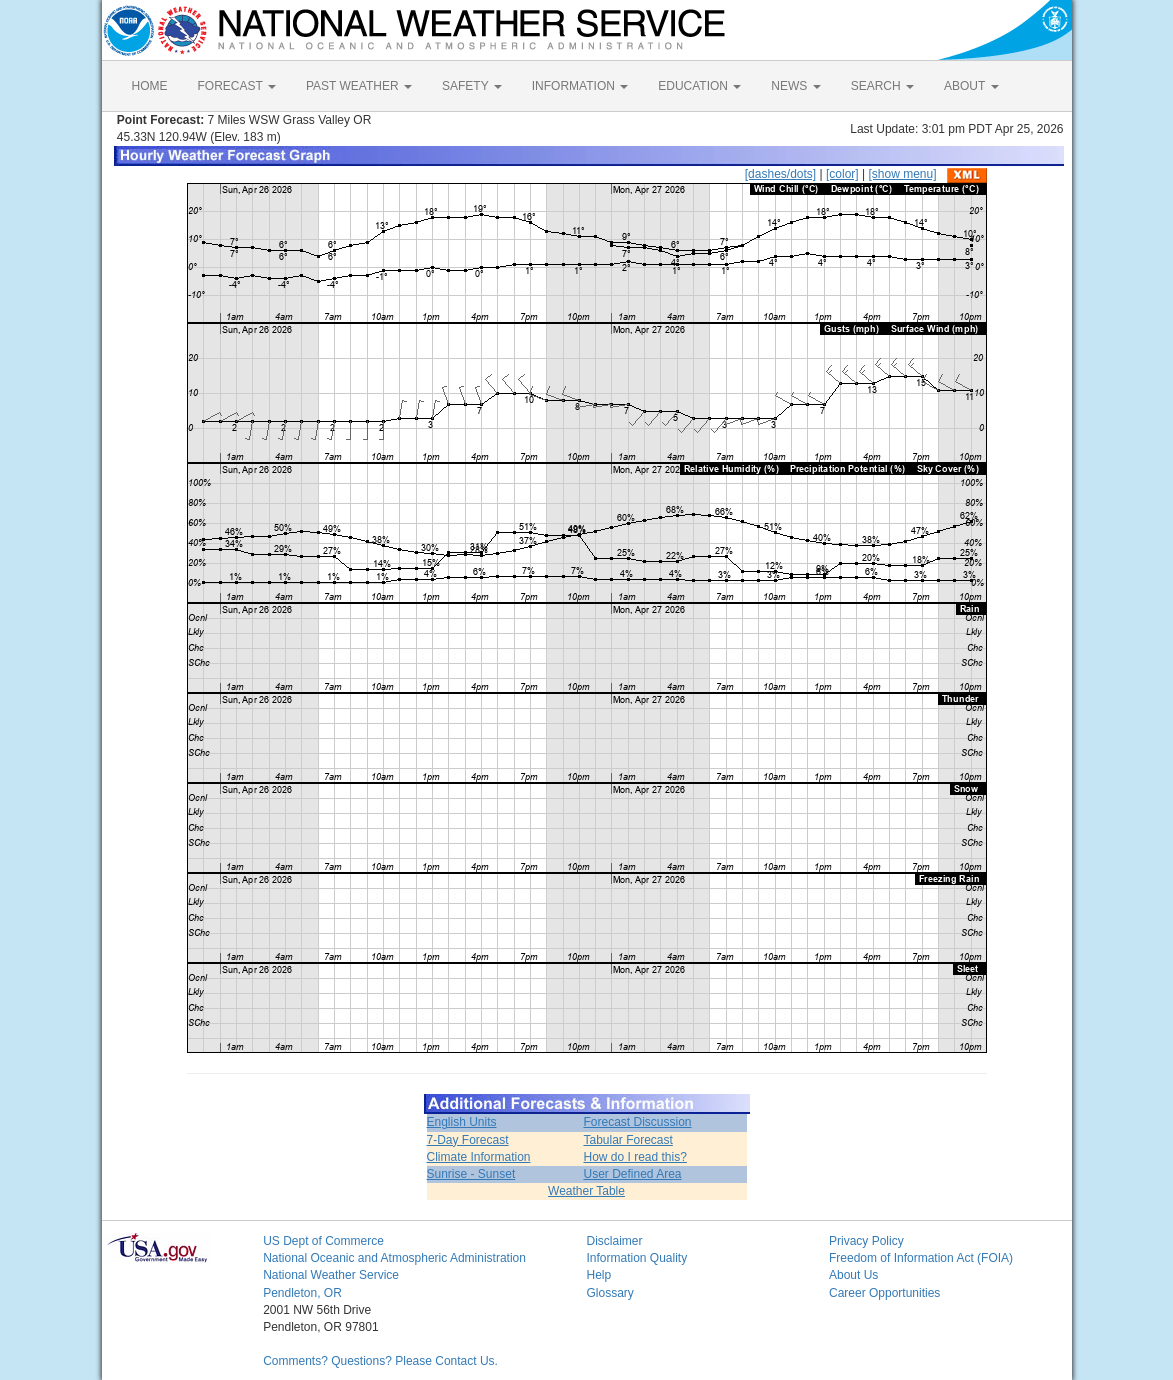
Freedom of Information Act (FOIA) (921, 1258)
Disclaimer (614, 1241)
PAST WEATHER (359, 86)
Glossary (609, 1293)
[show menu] (902, 174)
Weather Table (586, 1191)
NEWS (795, 86)
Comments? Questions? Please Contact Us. (380, 1361)
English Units (462, 1122)
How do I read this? (634, 1157)
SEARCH (882, 86)
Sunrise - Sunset (471, 1174)
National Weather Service (331, 1275)
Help (598, 1275)
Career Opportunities (884, 1293)
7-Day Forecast (468, 1140)
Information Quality (636, 1258)
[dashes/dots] (780, 174)
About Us (853, 1275)
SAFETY (472, 86)
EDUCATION (699, 86)
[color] (842, 174)
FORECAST (237, 86)
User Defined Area (632, 1174)
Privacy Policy (866, 1241)
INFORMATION (580, 86)
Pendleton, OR (302, 1293)
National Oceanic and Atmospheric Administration (394, 1258)
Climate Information (479, 1157)
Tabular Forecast (627, 1140)
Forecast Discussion (637, 1122)
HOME (150, 86)
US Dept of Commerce (323, 1241)
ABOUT (971, 86)
